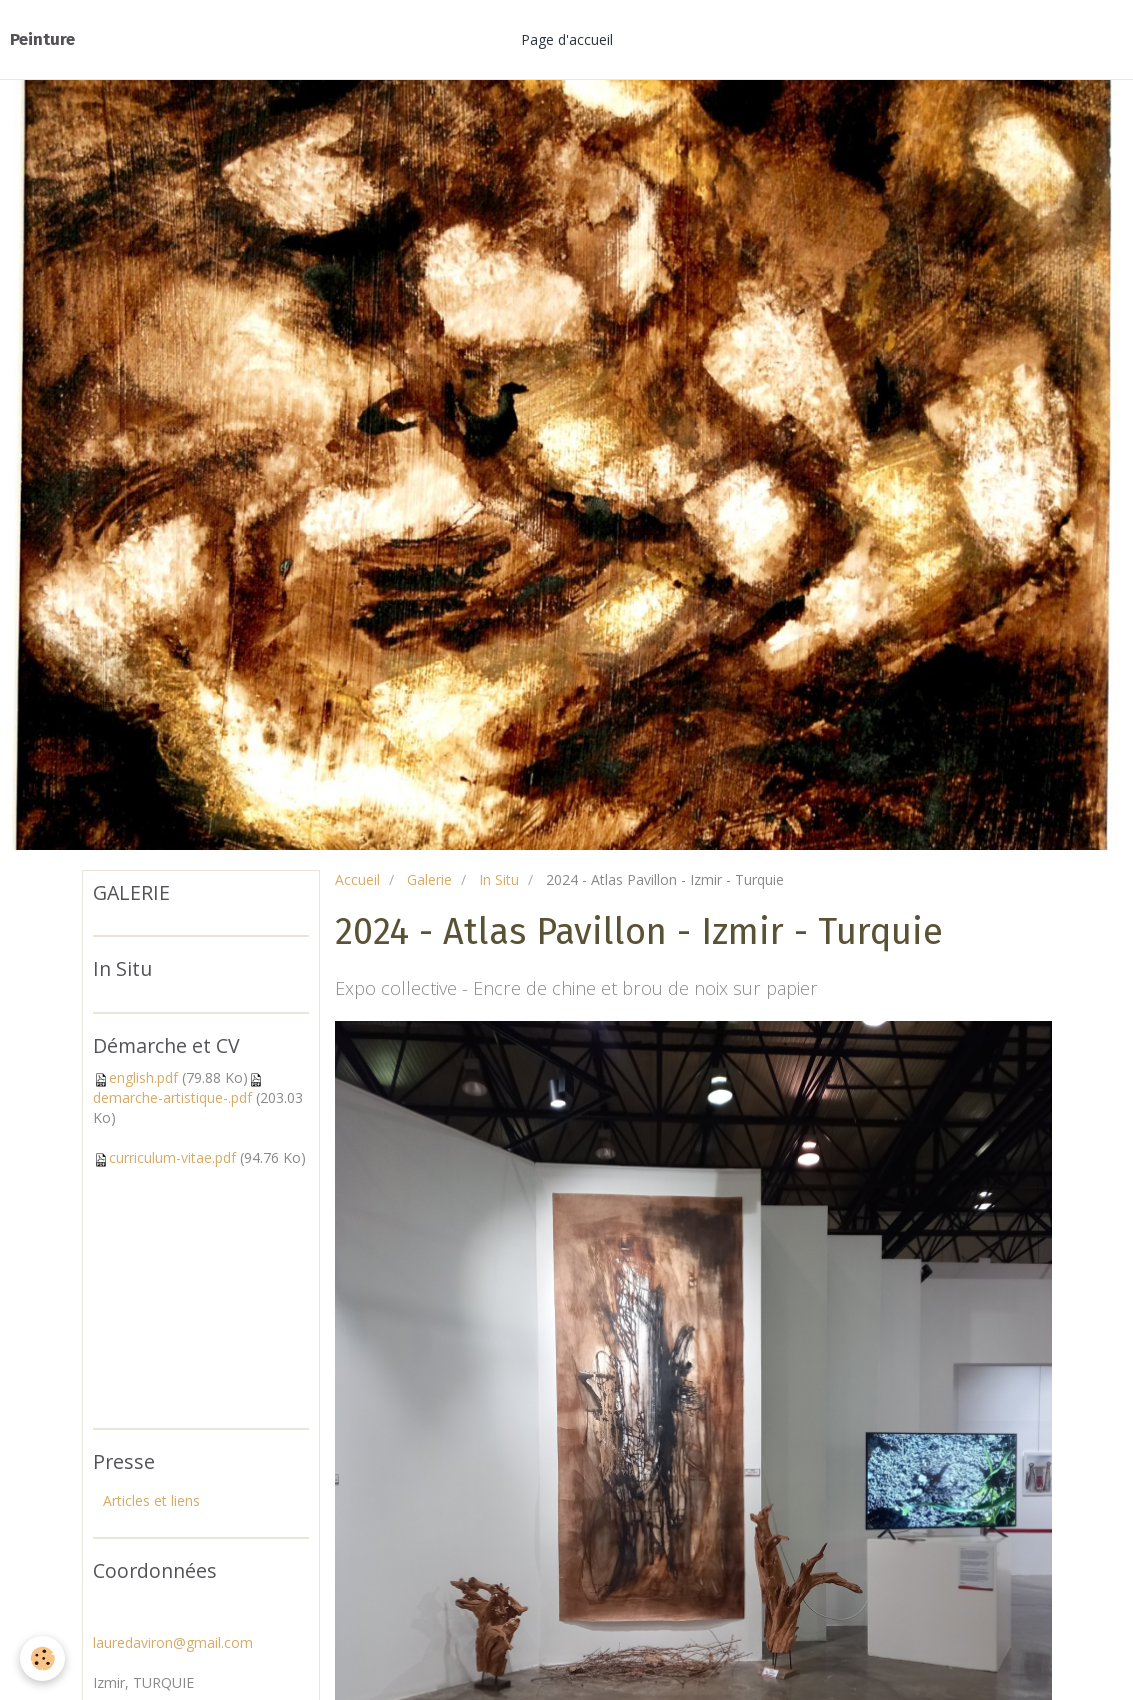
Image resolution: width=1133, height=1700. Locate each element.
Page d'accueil (567, 39)
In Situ (499, 879)
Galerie (429, 879)
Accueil (357, 879)
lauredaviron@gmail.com (173, 1642)
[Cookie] (42, 1658)
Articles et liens (151, 1500)
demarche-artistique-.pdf (172, 1097)
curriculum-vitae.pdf (172, 1157)
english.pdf (143, 1077)
